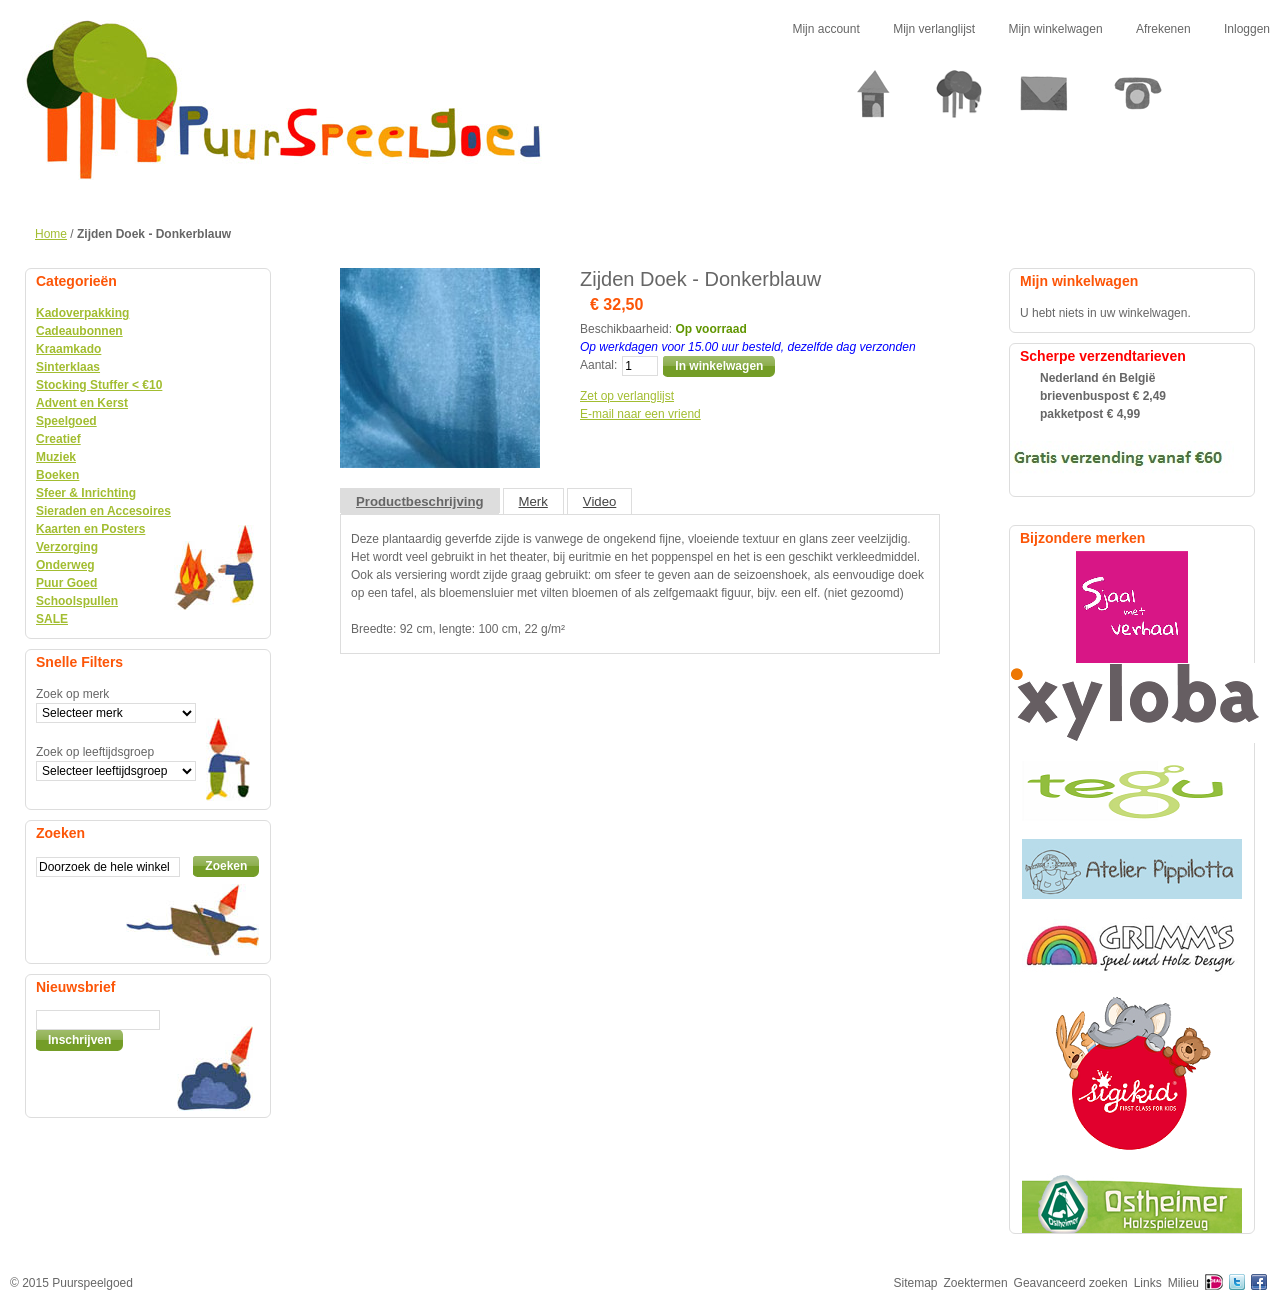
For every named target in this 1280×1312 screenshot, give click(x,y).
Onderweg (65, 565)
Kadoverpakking (82, 313)
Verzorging (67, 547)
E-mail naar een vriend (640, 414)
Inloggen (1247, 29)
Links (1148, 1283)
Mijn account (825, 29)
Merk (533, 501)
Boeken (57, 475)
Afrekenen (1163, 29)
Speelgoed (66, 421)
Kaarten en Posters (90, 529)
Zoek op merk (72, 694)
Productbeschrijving (420, 501)
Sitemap (916, 1283)
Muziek (56, 457)
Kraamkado (68, 349)
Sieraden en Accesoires (103, 511)
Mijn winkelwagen (1056, 29)
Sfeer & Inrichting (86, 493)
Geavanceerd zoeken (1071, 1283)
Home (51, 234)
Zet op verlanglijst (627, 396)
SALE (52, 619)
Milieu (1183, 1283)
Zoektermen (976, 1283)
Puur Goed (66, 583)
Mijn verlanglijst (934, 29)
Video (600, 501)
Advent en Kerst (82, 403)
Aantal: (598, 365)
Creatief (58, 439)
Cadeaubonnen (79, 331)
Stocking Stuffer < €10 (99, 385)
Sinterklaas (68, 367)
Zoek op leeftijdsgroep (95, 752)
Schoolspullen (77, 601)
